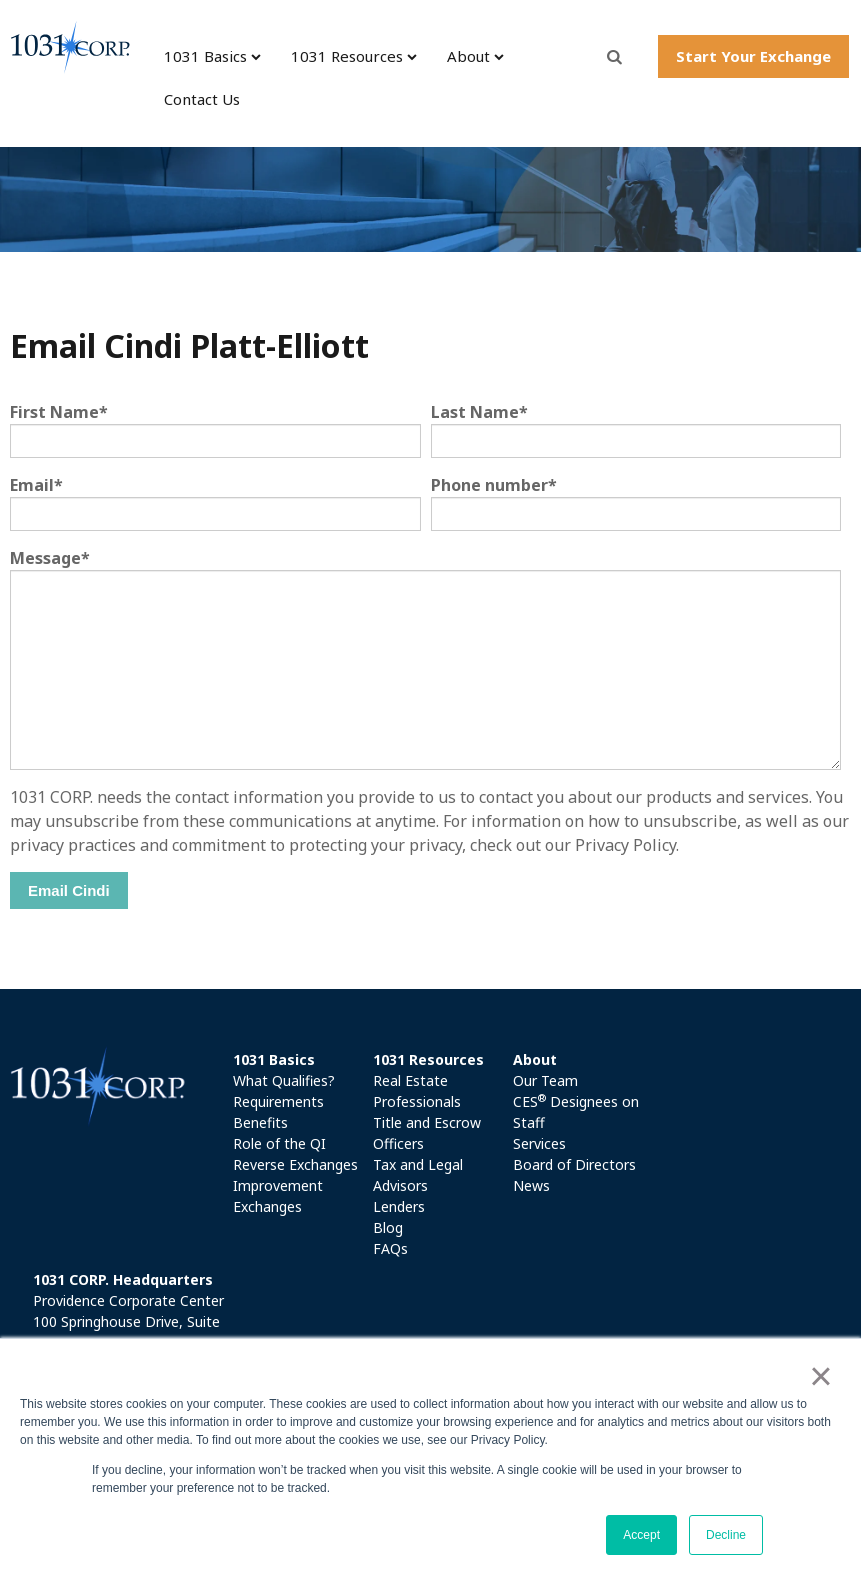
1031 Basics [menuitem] (205, 56)
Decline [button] (726, 1535)
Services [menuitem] (539, 1143)
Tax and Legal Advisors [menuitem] (418, 1175)
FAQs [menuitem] (390, 1248)
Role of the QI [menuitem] (279, 1143)
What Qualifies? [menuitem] (284, 1080)
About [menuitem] (468, 56)
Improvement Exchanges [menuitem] (278, 1196)
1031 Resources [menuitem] (347, 56)
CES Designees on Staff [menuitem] (576, 1111)
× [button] (820, 1376)
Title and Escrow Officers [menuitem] (427, 1133)
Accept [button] (641, 1535)
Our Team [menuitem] (545, 1080)
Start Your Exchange (753, 56)
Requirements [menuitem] (278, 1101)
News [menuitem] (531, 1185)
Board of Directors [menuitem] (574, 1164)
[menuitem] (297, 1059)
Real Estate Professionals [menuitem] (417, 1091)
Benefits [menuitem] (260, 1122)
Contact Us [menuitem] (202, 99)
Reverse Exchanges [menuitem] (295, 1164)
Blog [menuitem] (388, 1227)
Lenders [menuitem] (399, 1206)
